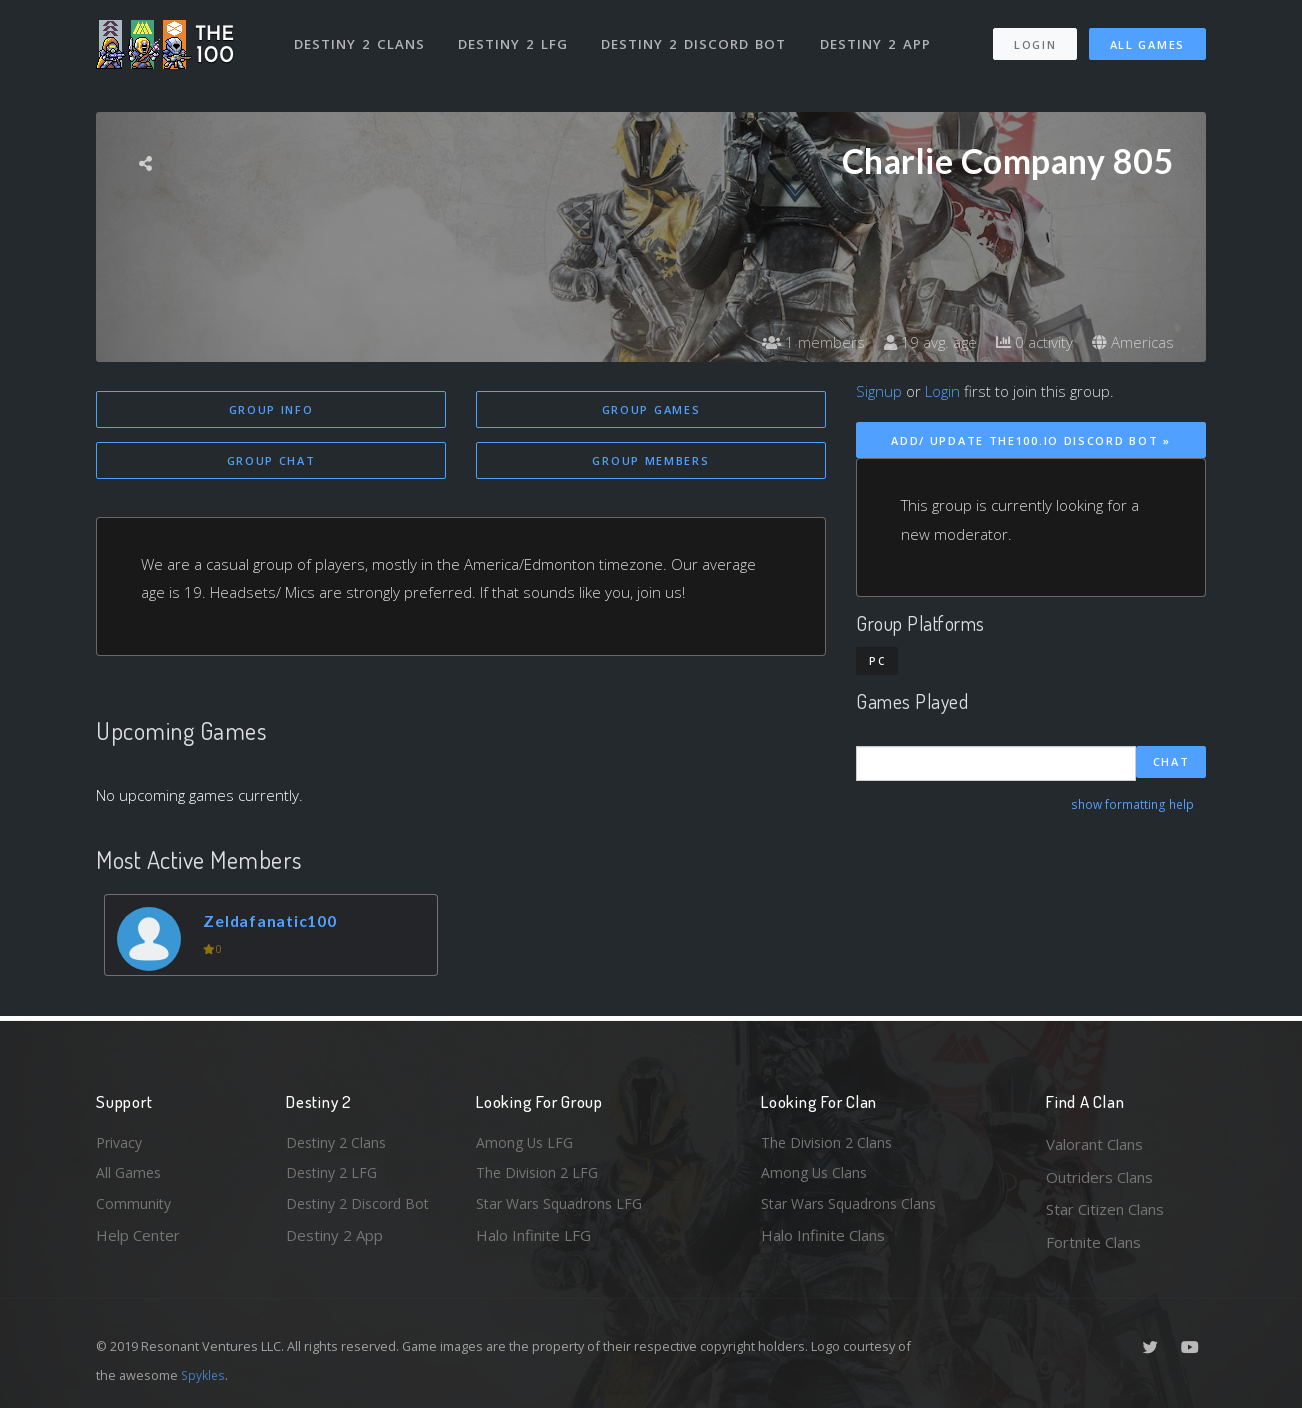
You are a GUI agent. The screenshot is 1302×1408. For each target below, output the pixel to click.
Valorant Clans (1094, 1144)
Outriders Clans (1099, 1177)
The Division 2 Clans (829, 1144)
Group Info (271, 409)
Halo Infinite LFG (533, 1242)
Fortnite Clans (1093, 1242)
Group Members (650, 462)
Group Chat (271, 462)
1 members (800, 342)
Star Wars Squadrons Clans (853, 1209)
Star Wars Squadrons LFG (564, 1209)
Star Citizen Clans (1105, 1209)
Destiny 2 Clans (360, 38)
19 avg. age (920, 342)
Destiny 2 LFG (515, 38)
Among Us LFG (527, 1144)
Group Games (651, 409)
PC (877, 661)
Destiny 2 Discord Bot (696, 38)
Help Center (138, 1242)
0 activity (1029, 342)
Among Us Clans (816, 1177)
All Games (1147, 38)
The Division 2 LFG (540, 1177)
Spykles (204, 1375)
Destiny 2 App (878, 38)
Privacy (121, 1144)
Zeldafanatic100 (276, 923)
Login (1034, 38)
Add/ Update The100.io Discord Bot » (1031, 440)
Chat (1171, 763)
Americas (1131, 342)
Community (134, 1209)
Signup (879, 391)
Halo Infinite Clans (823, 1242)
